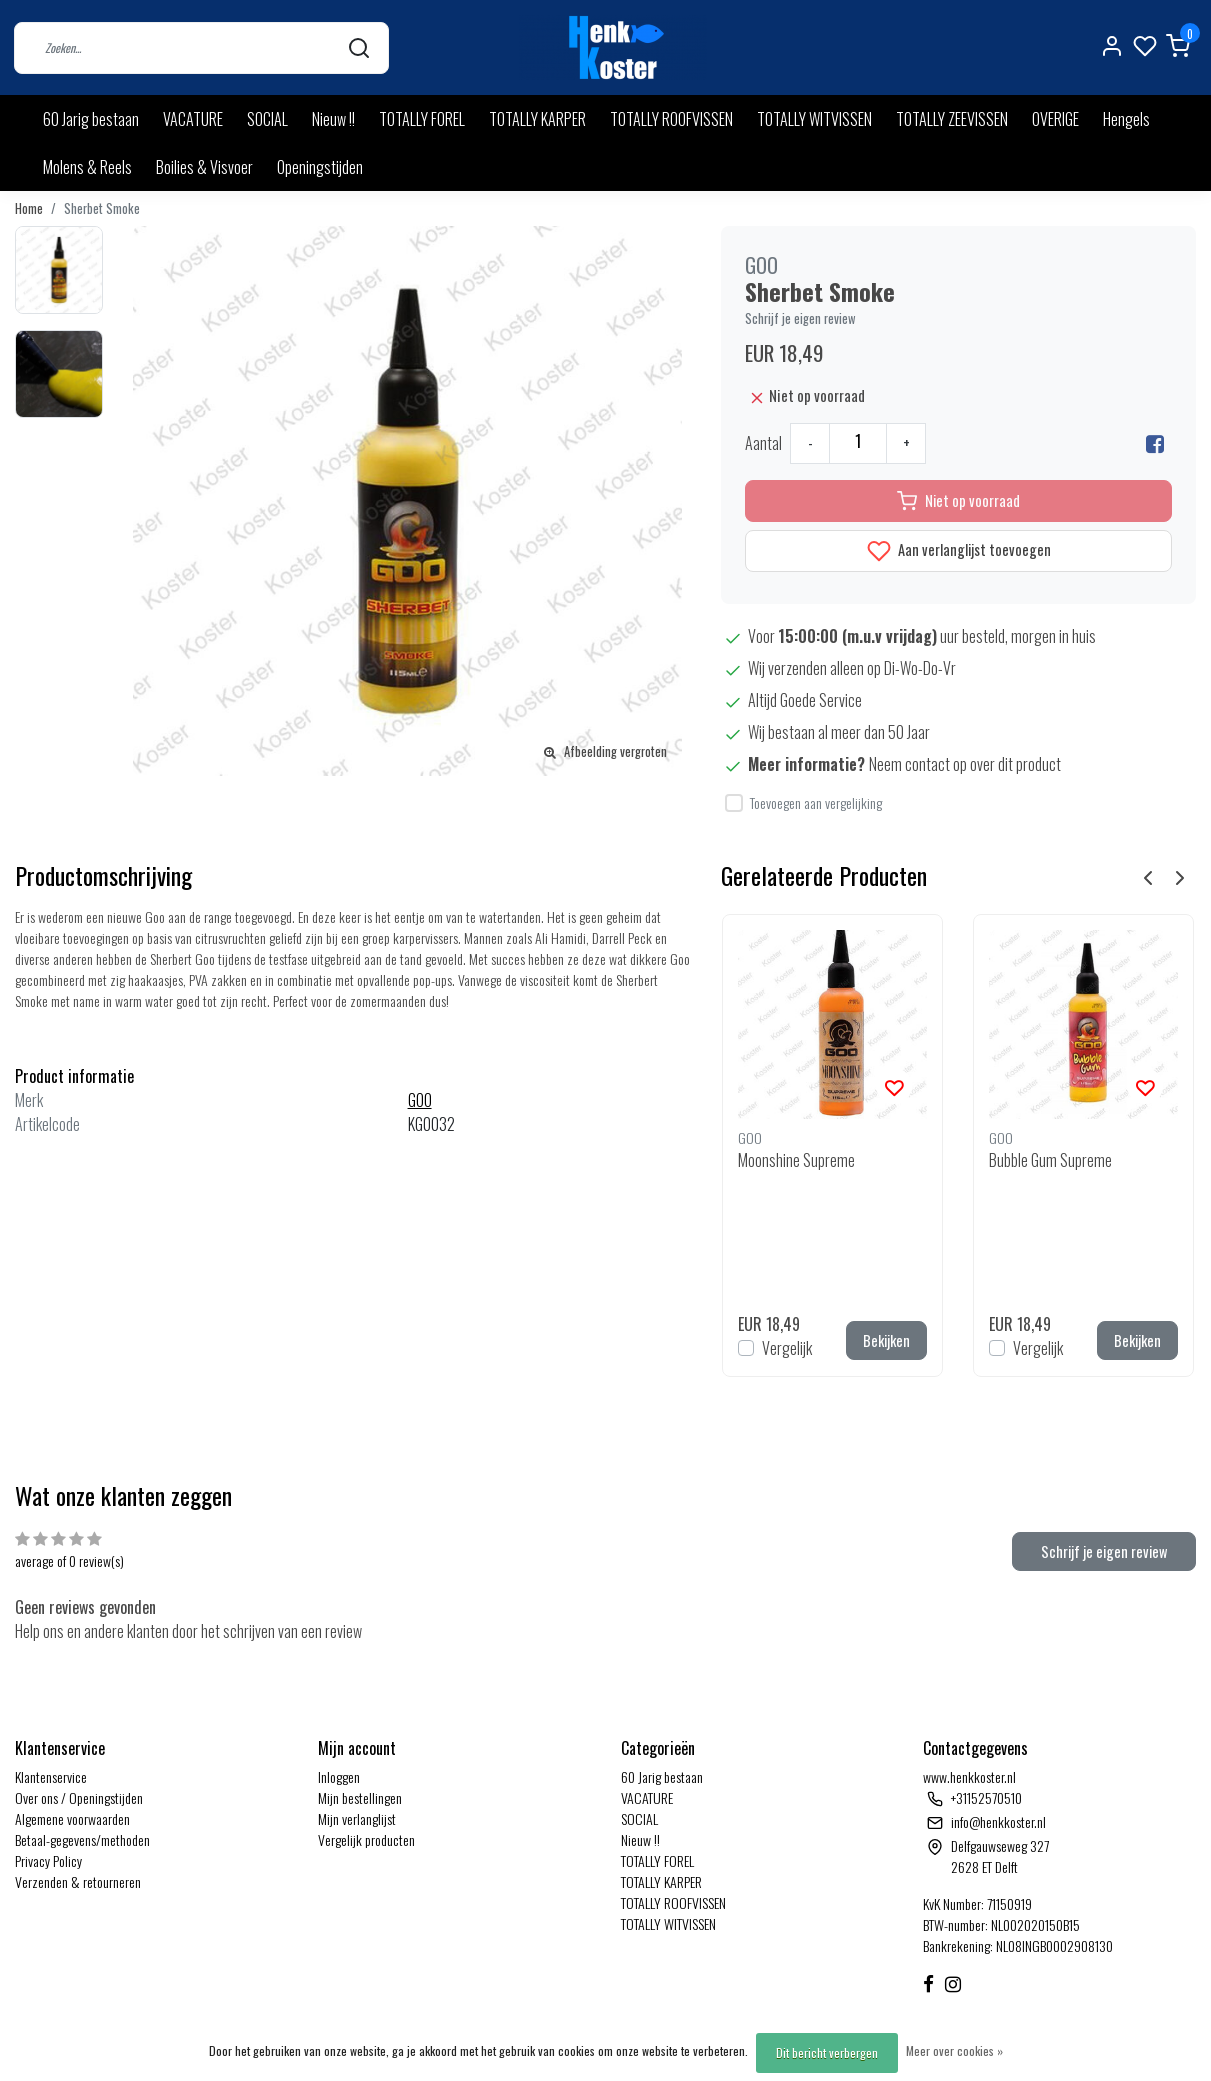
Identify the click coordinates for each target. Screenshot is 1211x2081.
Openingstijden (320, 167)
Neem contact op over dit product (965, 764)
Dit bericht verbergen (827, 2052)
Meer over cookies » (954, 2050)
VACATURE (193, 119)
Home (29, 208)
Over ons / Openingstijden (79, 1797)
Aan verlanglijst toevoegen (959, 551)
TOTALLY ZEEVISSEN (952, 119)
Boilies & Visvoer (204, 167)
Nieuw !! (333, 119)
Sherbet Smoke (102, 208)
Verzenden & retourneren (78, 1881)
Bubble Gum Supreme (1050, 1160)
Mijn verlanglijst (357, 1818)
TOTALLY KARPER (537, 119)
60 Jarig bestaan (91, 119)
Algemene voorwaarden (72, 1818)
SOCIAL (267, 119)
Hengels (1126, 119)
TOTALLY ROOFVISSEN (671, 119)
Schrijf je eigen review (800, 318)
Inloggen (339, 1776)
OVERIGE (1055, 119)
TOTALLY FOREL (422, 119)
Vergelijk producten (366, 1839)
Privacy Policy (48, 1860)
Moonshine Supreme (796, 1160)
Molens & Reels (87, 167)
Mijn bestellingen (360, 1797)
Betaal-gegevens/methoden (82, 1839)
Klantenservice (51, 1776)
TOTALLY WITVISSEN (814, 119)
